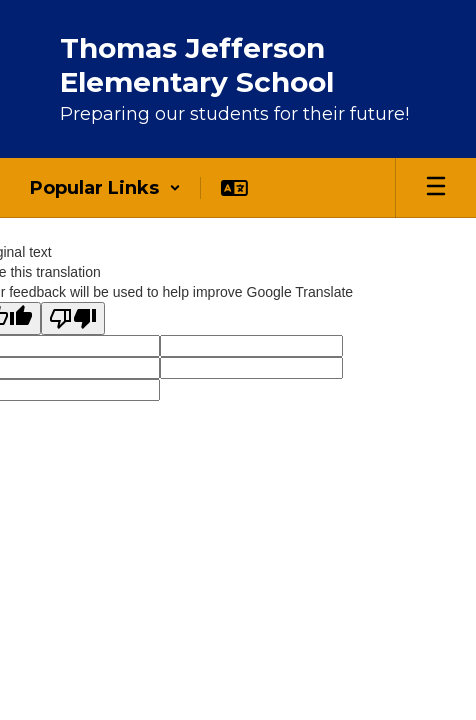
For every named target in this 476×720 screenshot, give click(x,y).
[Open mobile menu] (436, 188)
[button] (105, 188)
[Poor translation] (73, 318)
